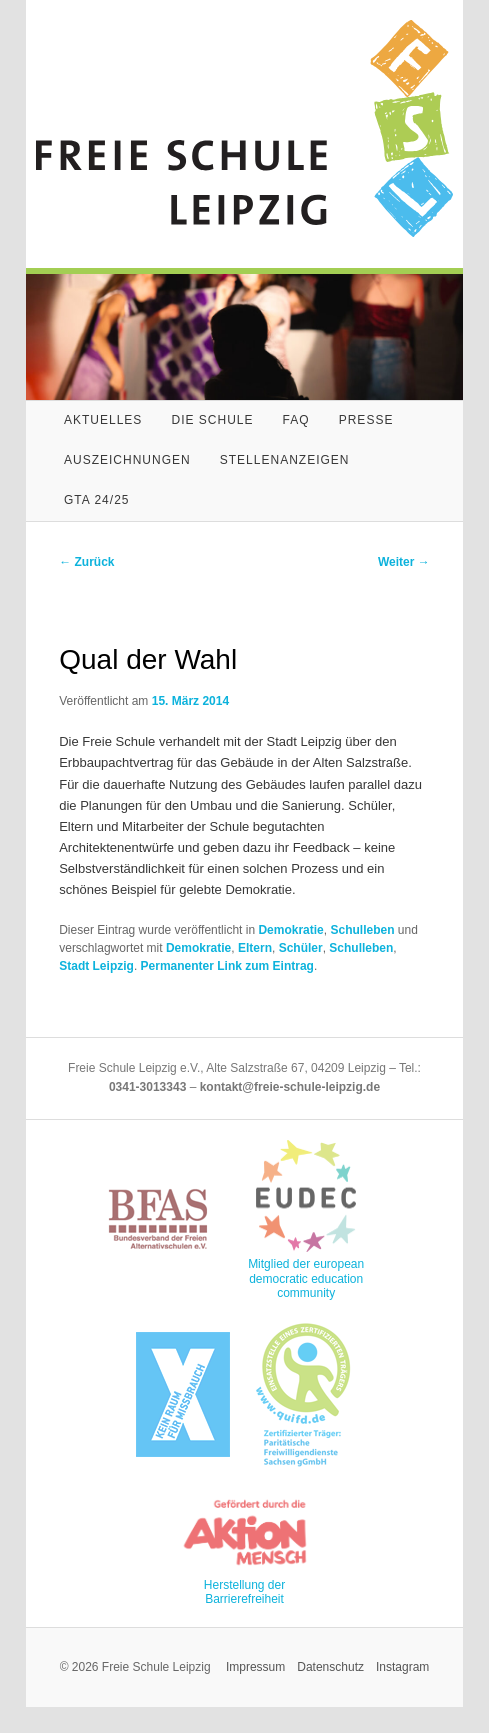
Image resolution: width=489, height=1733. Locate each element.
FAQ (296, 420)
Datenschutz (330, 1667)
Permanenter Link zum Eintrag (227, 966)
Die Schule (212, 420)
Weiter (404, 562)
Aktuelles (103, 420)
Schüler (301, 948)
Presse (366, 420)
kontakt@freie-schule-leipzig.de (290, 1087)
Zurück (86, 562)
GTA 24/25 (96, 500)
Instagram (402, 1667)
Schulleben (362, 930)
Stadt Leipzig (96, 966)
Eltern (255, 948)
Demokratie (290, 930)
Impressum (255, 1667)
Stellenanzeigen (285, 460)
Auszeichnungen (127, 460)
